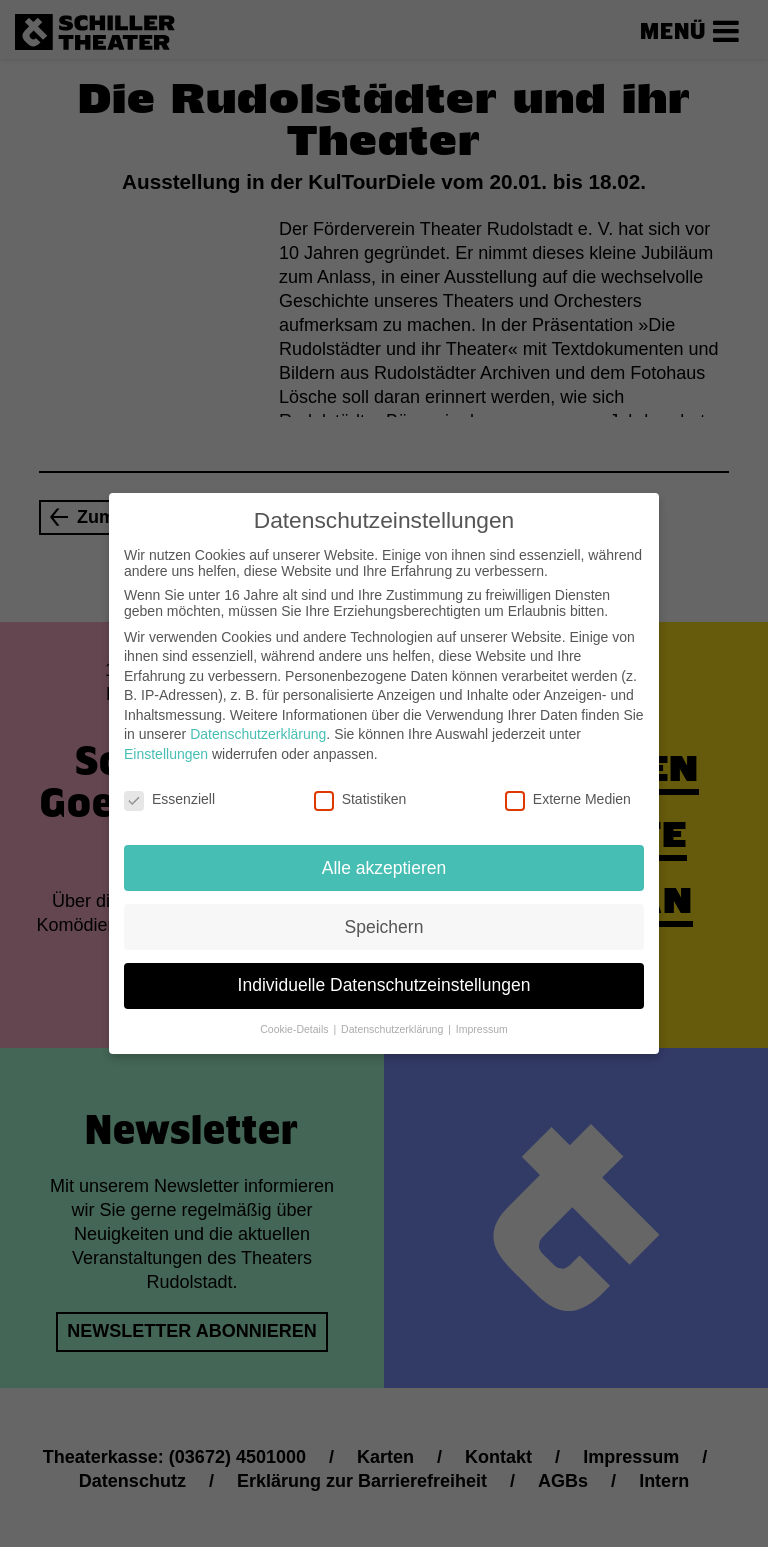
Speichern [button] (384, 922)
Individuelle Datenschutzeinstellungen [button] (384, 981)
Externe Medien (568, 795)
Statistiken (360, 795)
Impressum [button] (482, 1025)
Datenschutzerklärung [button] (393, 1025)
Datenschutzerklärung (258, 730)
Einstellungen (166, 750)
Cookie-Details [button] (295, 1025)
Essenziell (169, 795)
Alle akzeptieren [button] (384, 863)
